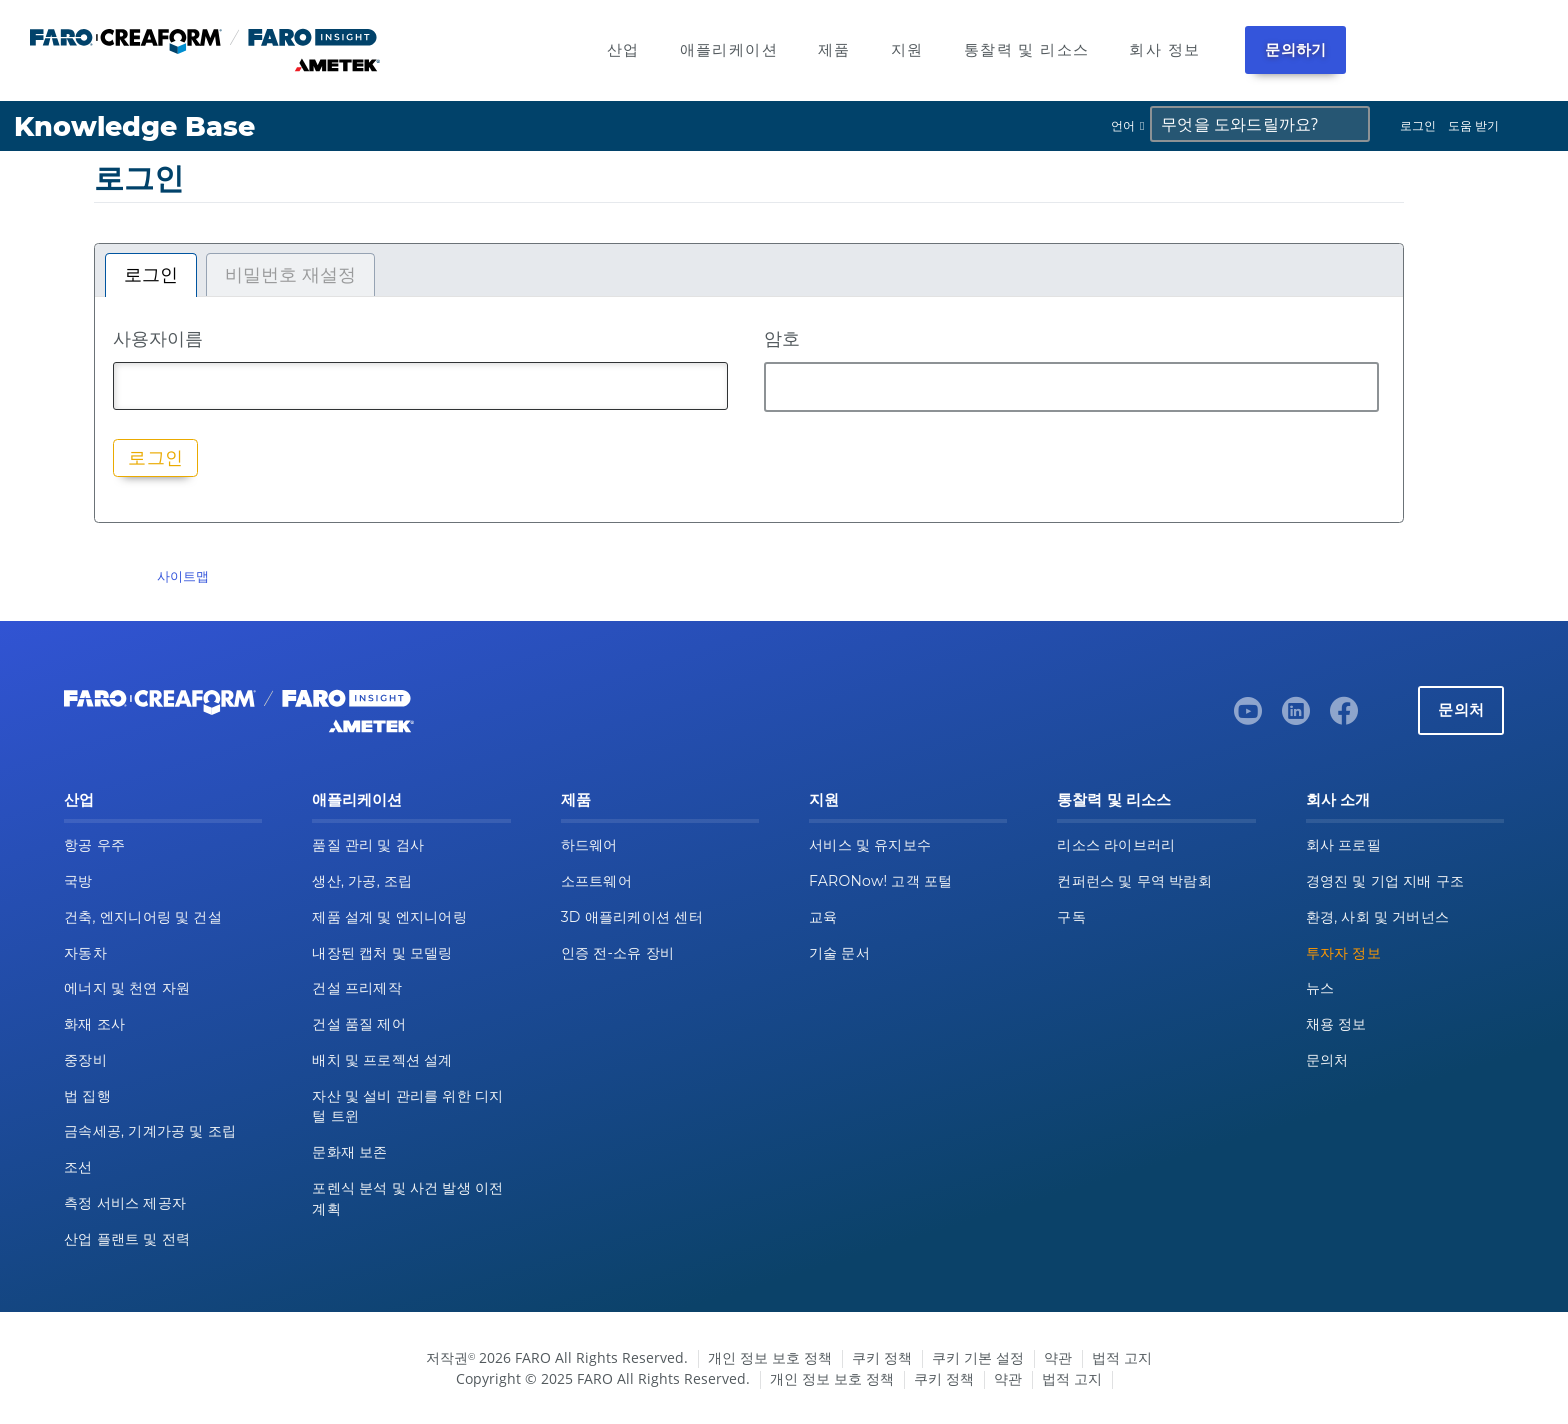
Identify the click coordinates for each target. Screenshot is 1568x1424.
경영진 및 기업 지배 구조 (1385, 881)
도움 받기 (1473, 125)
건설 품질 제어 (359, 1024)
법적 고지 (1122, 1357)
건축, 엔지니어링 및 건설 (143, 917)
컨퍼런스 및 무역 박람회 (1134, 881)
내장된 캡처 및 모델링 (382, 953)
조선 (78, 1167)
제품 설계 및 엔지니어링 (389, 917)
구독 (1071, 917)
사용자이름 (158, 338)
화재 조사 (94, 1024)
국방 (78, 881)
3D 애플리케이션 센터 (632, 917)
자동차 (85, 953)
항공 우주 (94, 845)
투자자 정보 (1343, 953)
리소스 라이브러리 (1116, 845)
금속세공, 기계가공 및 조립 (150, 1131)
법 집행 (87, 1096)
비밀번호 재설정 (290, 275)
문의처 (1461, 709)
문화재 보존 (349, 1152)
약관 (1058, 1357)
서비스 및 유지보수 (870, 845)
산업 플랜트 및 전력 (127, 1239)
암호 (782, 338)
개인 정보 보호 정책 (770, 1357)
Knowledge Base (134, 126)
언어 (1123, 125)
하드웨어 (589, 845)
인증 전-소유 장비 (617, 953)
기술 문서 (839, 953)
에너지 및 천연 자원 (127, 988)
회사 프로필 (1343, 845)
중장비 (85, 1060)
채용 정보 (1336, 1024)
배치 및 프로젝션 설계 (382, 1060)
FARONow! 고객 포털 (880, 881)
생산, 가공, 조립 (362, 881)
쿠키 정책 (882, 1357)
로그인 (1418, 125)
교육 (823, 917)
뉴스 (1320, 988)
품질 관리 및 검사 (368, 845)
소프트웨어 (596, 881)
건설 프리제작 (357, 988)
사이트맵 (183, 576)
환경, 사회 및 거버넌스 (1378, 917)
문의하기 (1295, 49)
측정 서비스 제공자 (125, 1203)
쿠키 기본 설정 (978, 1357)
